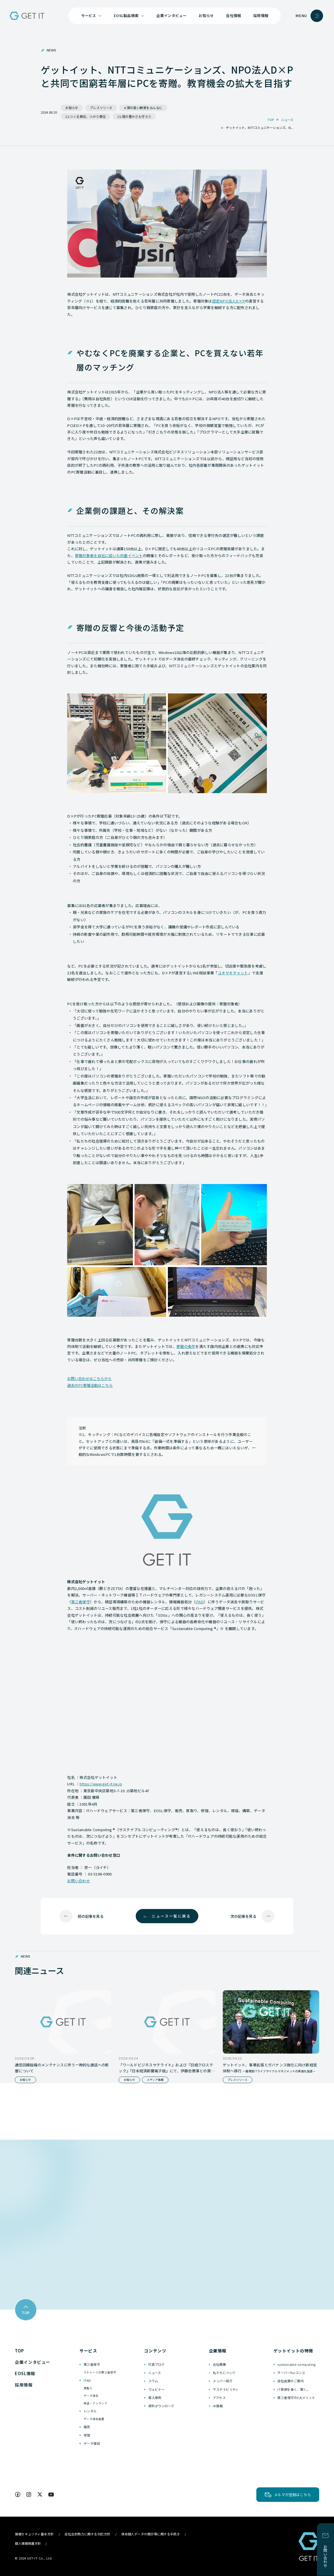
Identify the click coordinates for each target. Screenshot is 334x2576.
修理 (87, 2435)
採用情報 (260, 15)
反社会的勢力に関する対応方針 (87, 2534)
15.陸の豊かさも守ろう (134, 116)
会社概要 (219, 2364)
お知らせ (206, 15)
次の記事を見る (243, 1916)
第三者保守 (80, 1601)
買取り (88, 2388)
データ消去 (91, 2396)
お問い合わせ (78, 1880)
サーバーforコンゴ (291, 2372)
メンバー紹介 (222, 2381)
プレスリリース (101, 107)
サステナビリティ (226, 2389)
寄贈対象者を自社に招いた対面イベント (109, 555)
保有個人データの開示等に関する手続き (150, 2534)
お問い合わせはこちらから (89, 1378)
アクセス (219, 2397)
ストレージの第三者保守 (100, 2372)
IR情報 (217, 2406)
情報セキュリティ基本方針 (34, 2534)
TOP (19, 2351)
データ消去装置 (94, 2419)
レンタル (90, 2411)
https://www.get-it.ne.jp (101, 1784)
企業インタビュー (171, 15)
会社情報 (233, 15)
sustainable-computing (296, 2364)
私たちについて (224, 2372)
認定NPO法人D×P (228, 301)
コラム (153, 2381)
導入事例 (154, 2397)
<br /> (167, 1700)
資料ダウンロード (161, 2406)
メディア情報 (155, 2080)
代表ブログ (156, 2364)
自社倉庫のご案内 (290, 2381)
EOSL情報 (25, 2373)
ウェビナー (156, 2389)
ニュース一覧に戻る (171, 1916)
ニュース (154, 2372)
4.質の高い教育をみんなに (143, 107)
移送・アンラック (95, 2403)
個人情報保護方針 (28, 2543)
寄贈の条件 (185, 1346)
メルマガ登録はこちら (292, 2494)
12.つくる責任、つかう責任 (85, 116)
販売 (87, 2427)
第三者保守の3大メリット (296, 2397)
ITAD (199, 1601)
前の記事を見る (91, 1916)
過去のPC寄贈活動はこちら (90, 1385)
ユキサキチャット (233, 973)
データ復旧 (92, 2443)
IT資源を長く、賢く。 (293, 2389)
